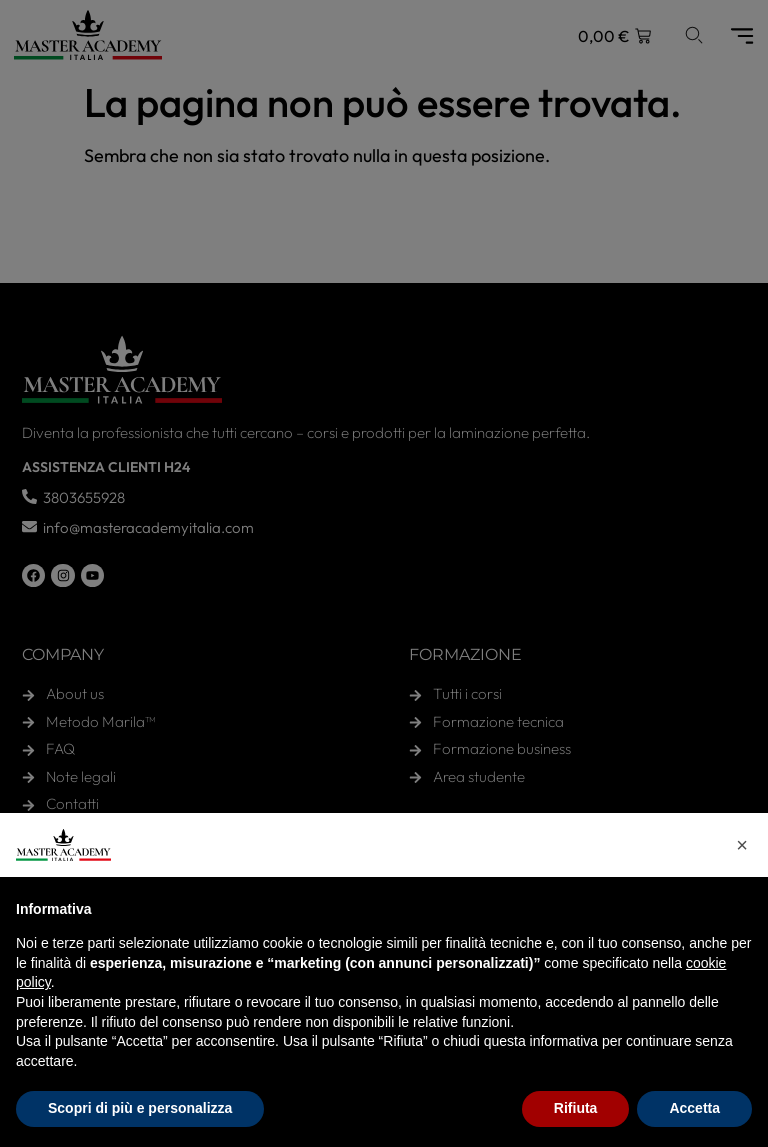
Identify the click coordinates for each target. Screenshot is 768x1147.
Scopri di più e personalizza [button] (140, 1108)
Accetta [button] (694, 1108)
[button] (742, 845)
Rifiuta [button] (576, 1108)
